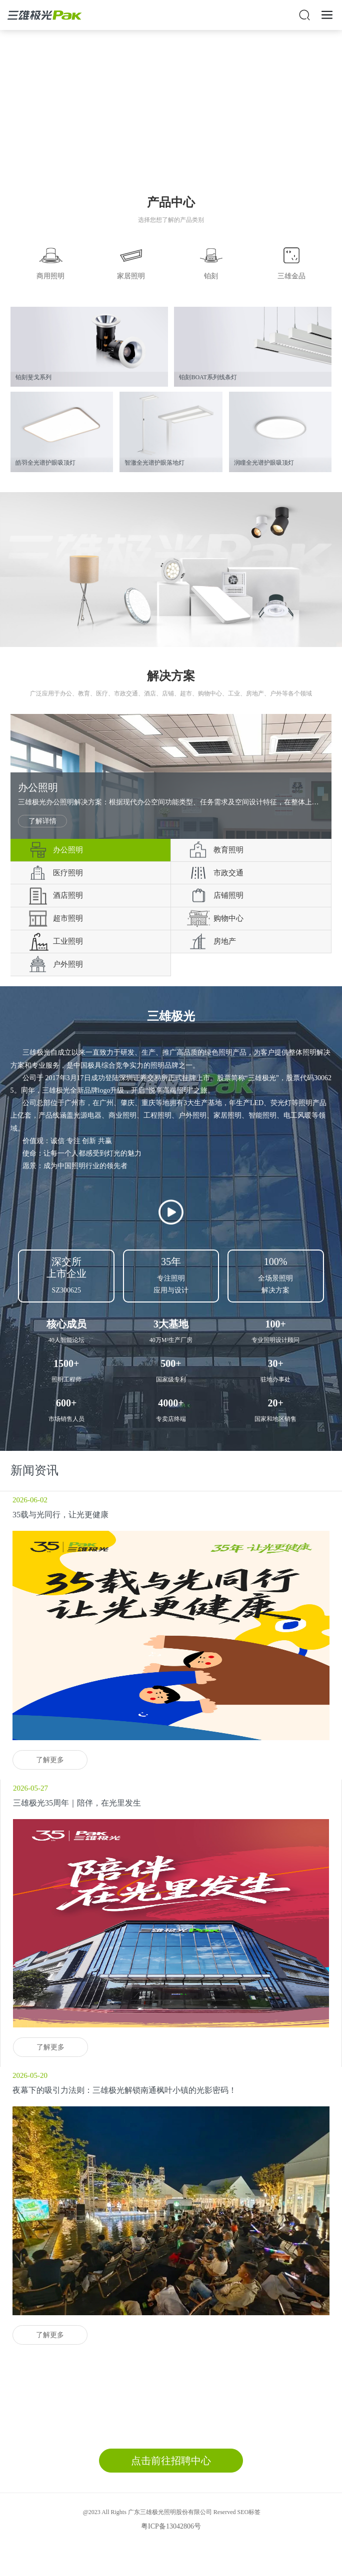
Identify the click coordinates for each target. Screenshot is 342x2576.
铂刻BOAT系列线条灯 (207, 377)
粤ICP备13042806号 (171, 2526)
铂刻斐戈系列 (34, 377)
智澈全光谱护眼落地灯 (154, 462)
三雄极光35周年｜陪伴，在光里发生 (77, 1803)
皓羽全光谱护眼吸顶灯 (46, 462)
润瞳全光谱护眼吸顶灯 (264, 462)
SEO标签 (249, 2512)
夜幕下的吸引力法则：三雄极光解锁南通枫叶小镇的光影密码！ (124, 2090)
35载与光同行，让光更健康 (60, 1514)
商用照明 (50, 276)
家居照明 (131, 276)
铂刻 (211, 276)
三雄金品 (292, 276)
